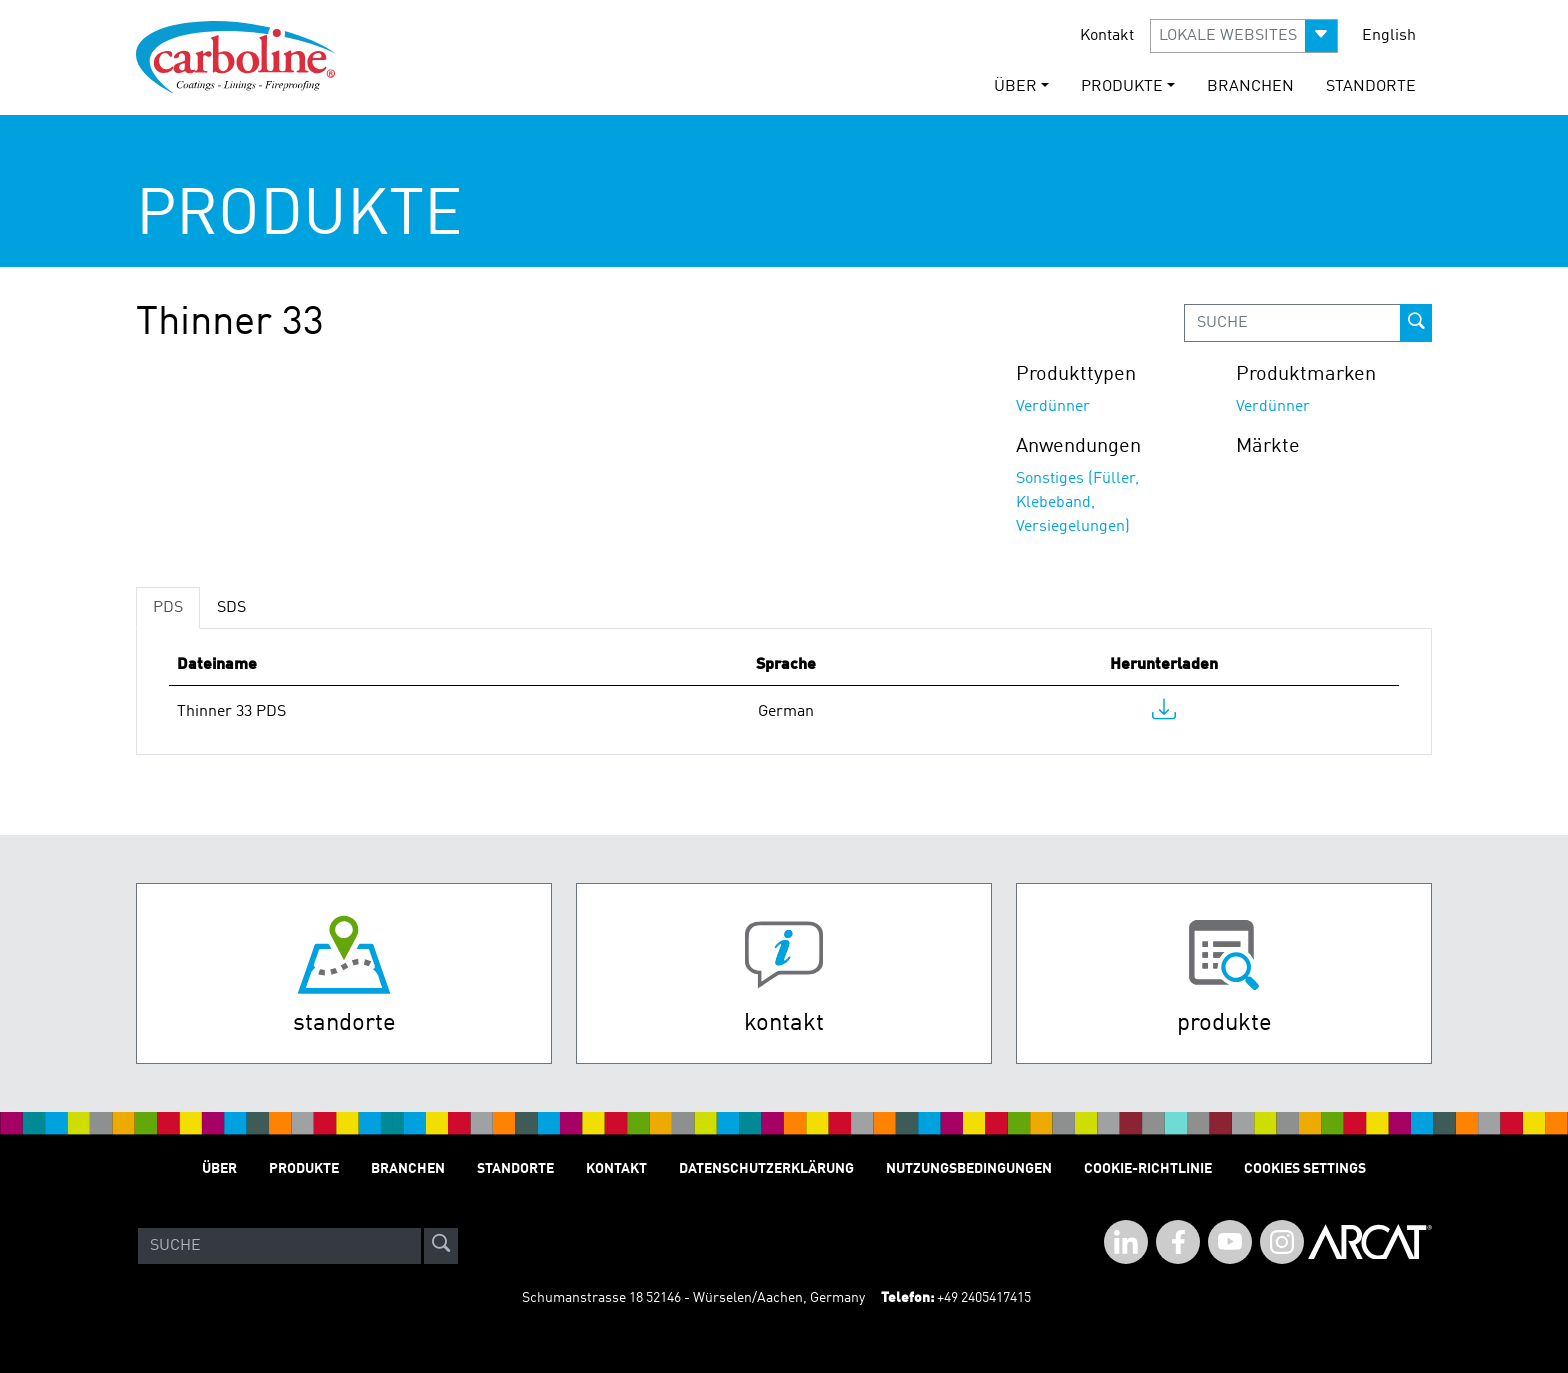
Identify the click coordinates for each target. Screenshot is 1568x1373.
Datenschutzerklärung (766, 1169)
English (1389, 36)
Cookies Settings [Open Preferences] (1305, 1169)
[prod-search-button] (1416, 323)
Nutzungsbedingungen (969, 1169)
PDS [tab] (168, 608)
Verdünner (1053, 407)
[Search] (279, 1246)
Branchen (1250, 87)
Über (219, 1169)
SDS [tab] (231, 608)
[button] (1244, 36)
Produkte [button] (1122, 87)
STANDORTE (1371, 87)
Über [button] (1015, 87)
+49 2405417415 (984, 1298)
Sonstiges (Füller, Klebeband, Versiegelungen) (1077, 503)
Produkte (304, 1169)
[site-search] (441, 1246)
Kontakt (1107, 36)
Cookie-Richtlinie (1148, 1169)
